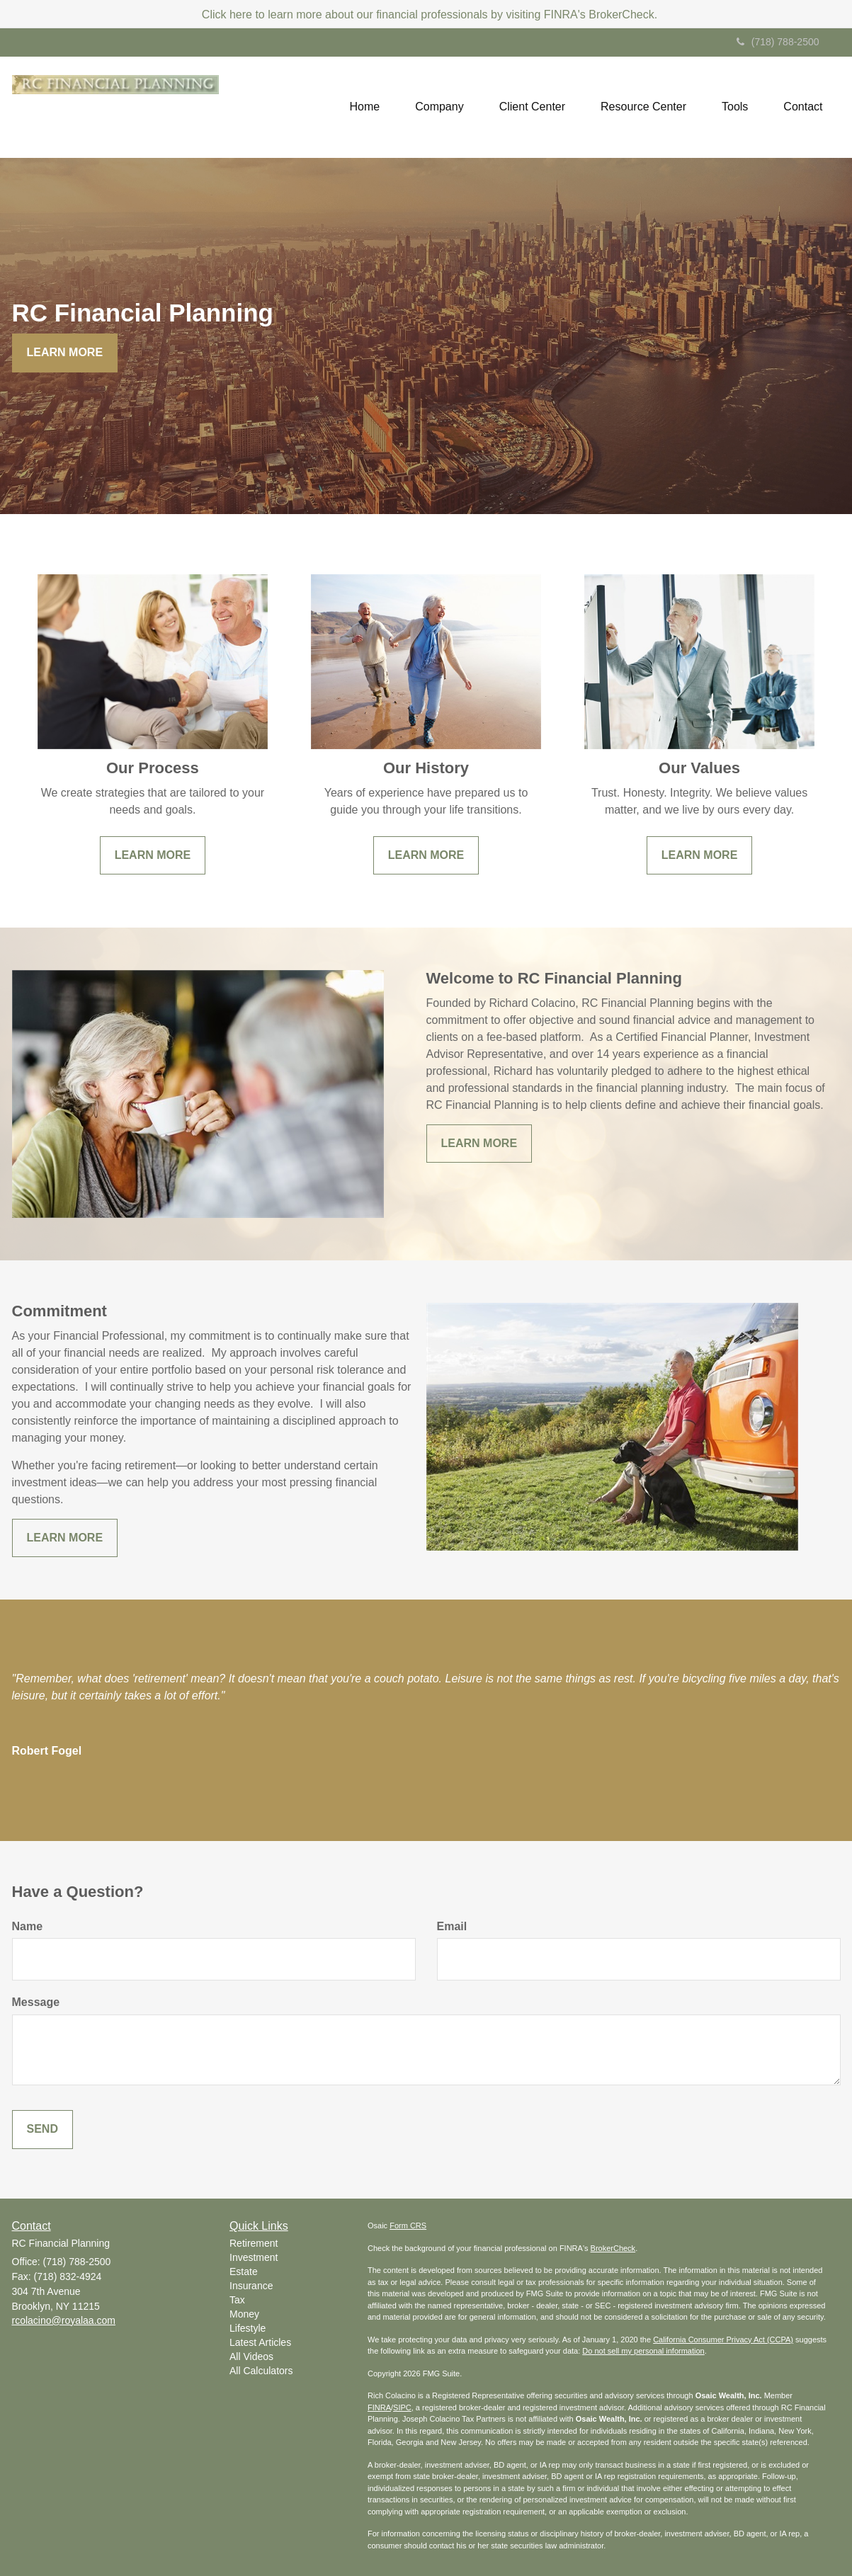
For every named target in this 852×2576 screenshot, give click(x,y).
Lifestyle (247, 2328)
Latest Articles (260, 2342)
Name (27, 1926)
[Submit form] (42, 2129)
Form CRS (408, 2225)
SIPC (402, 2407)
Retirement (253, 2243)
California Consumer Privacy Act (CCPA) (723, 2339)
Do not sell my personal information (643, 2351)
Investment (253, 2257)
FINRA (379, 2407)
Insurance (251, 2285)
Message (36, 2002)
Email (452, 1926)
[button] (439, 107)
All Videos (251, 2356)
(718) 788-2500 (778, 41)
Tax (237, 2300)
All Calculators (260, 2370)
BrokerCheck (613, 2248)
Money (244, 2314)
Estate (243, 2271)
